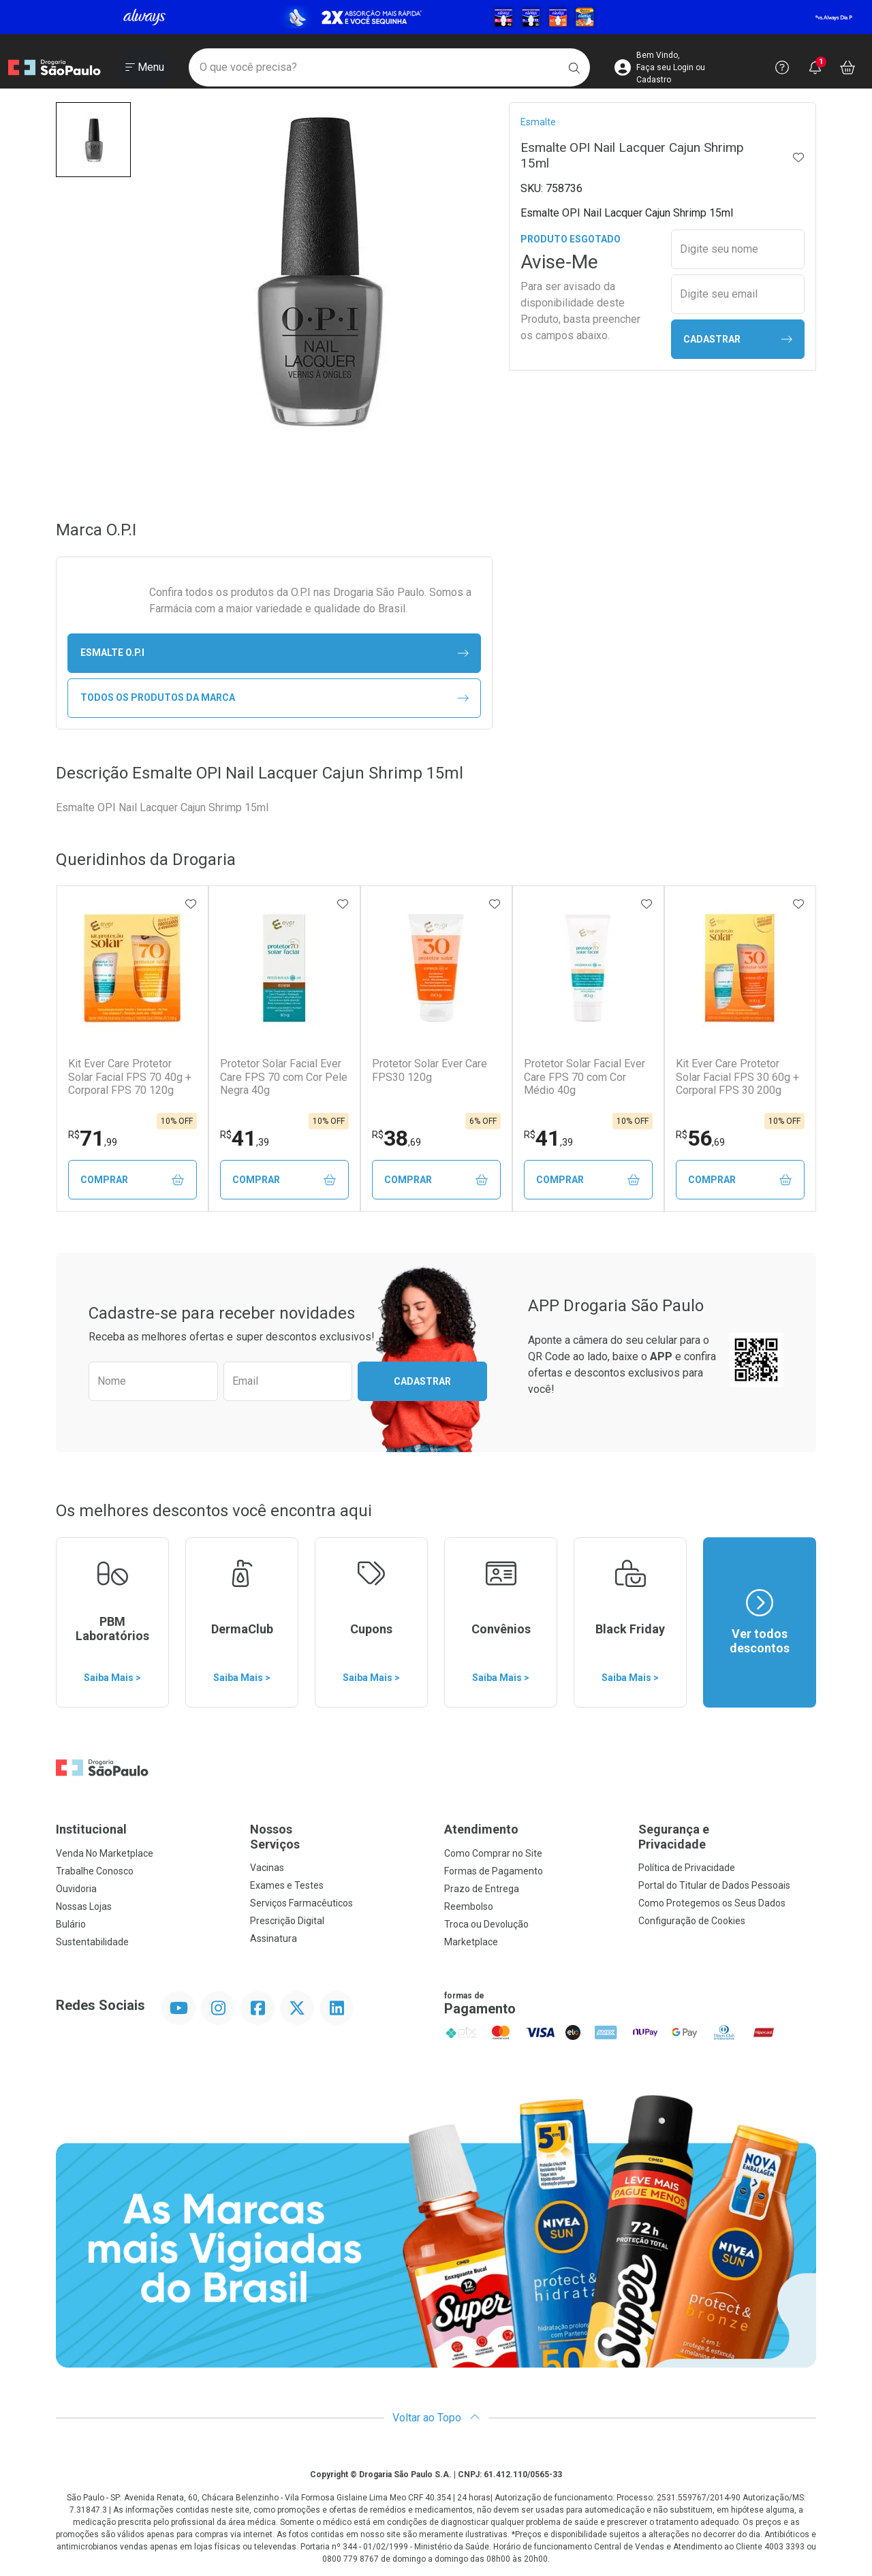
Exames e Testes (287, 1885)
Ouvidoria (76, 1888)
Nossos (339, 1836)
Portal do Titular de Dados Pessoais (714, 1885)
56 (700, 1138)
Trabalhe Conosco (95, 1871)
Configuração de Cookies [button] (691, 1920)
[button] (93, 139)
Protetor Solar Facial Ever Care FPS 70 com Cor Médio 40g (584, 1076)
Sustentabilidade (92, 1941)
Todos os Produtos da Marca (274, 698)
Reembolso (468, 1906)
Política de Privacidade (686, 1867)
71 (92, 1138)
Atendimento (481, 1829)
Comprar (132, 1180)
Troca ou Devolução (486, 1924)
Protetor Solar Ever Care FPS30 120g (429, 1070)
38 (396, 1138)
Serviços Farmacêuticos (301, 1903)
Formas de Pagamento (493, 1871)
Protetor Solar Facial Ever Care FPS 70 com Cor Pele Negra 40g (283, 1076)
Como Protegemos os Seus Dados (711, 1903)
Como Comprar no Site (493, 1853)
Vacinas (267, 1867)
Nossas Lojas (84, 1906)
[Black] (436, 16)
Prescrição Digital (287, 1920)
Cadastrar (737, 339)
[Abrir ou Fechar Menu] (144, 67)
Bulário (71, 1924)
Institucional (91, 1829)
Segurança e (727, 1836)
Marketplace (471, 1941)
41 (244, 1138)
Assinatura (273, 1938)
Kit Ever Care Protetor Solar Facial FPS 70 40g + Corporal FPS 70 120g (129, 1076)
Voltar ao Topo (436, 2417)
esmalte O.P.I (274, 653)
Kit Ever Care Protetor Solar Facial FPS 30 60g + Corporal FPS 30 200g (737, 1076)
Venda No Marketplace (104, 1853)
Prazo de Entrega (481, 1888)
